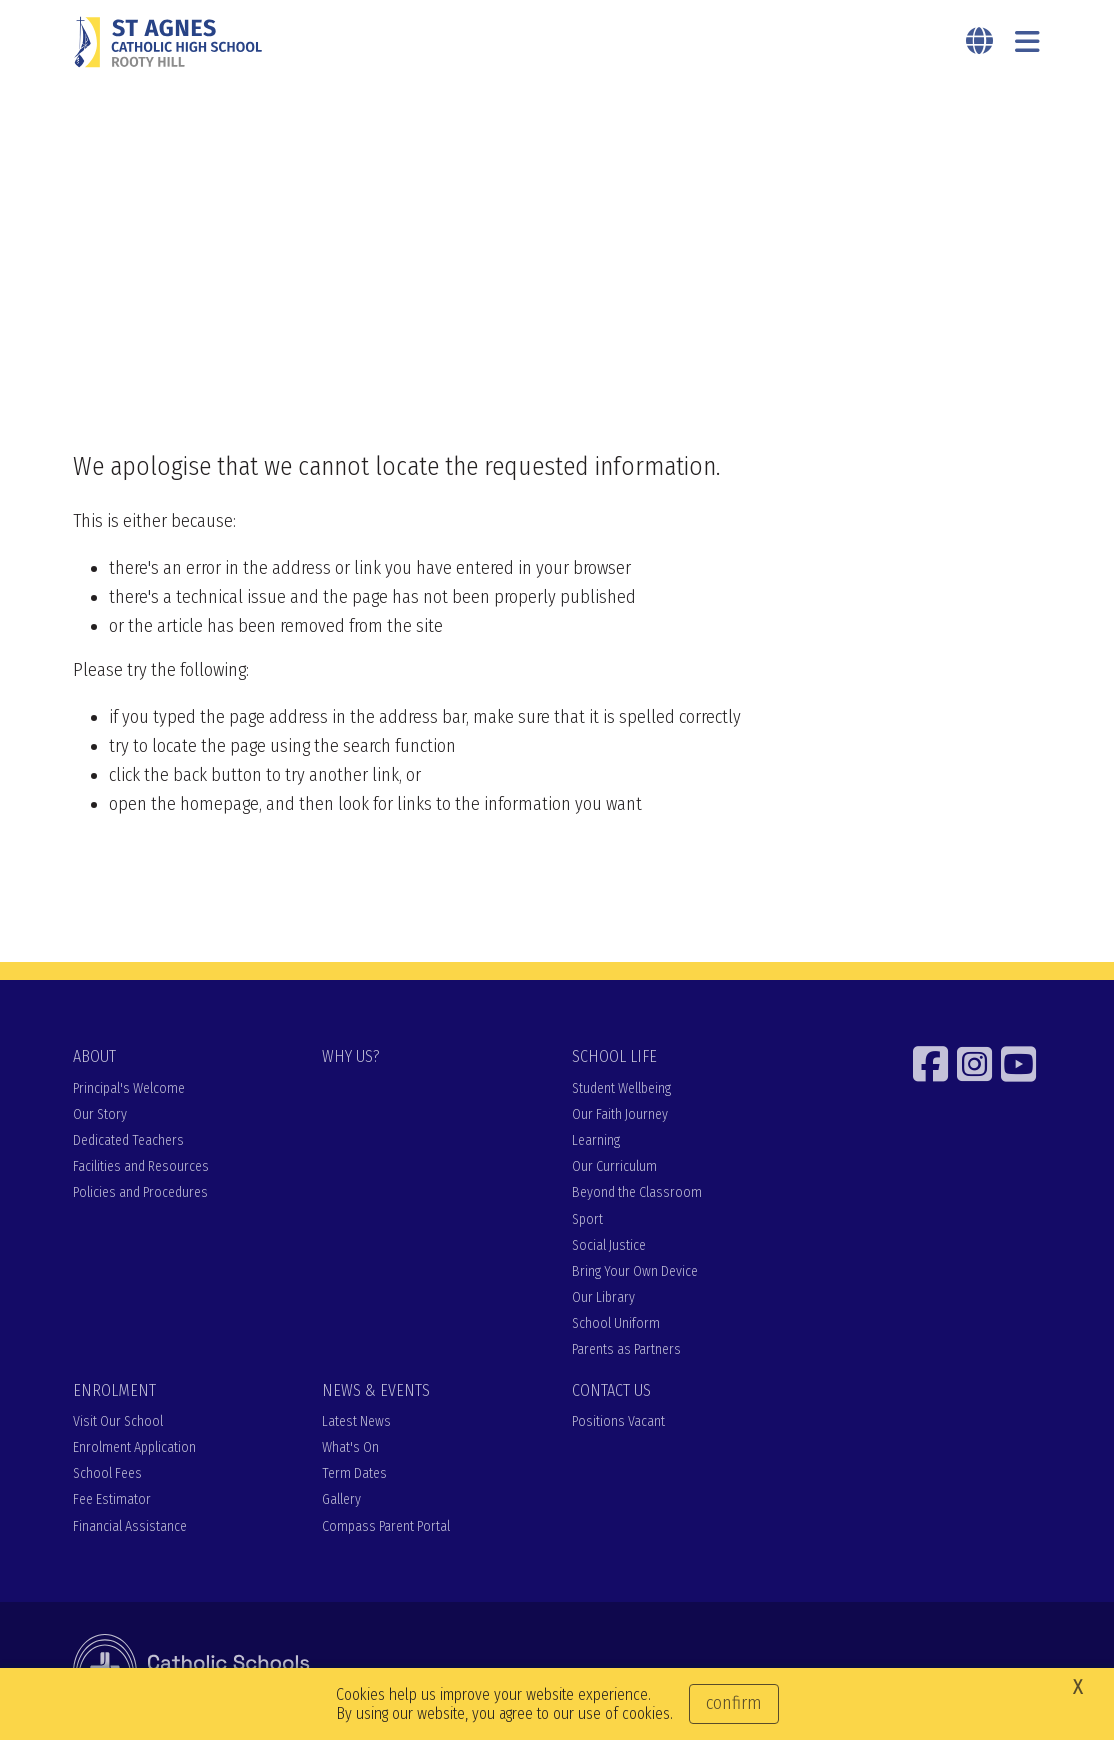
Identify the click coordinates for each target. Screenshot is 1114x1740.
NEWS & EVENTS (376, 1390)
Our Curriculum (614, 1166)
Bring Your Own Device (635, 1271)
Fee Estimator (112, 1500)
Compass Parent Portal (386, 1526)
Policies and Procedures (140, 1193)
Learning (596, 1140)
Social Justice (609, 1245)
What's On (350, 1447)
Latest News (356, 1421)
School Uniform (616, 1324)
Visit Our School (118, 1421)
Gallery (341, 1500)
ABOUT (94, 1057)
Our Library (603, 1297)
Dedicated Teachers (128, 1140)
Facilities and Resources (141, 1166)
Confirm (734, 1703)
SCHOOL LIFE (614, 1057)
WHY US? (351, 1057)
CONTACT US (611, 1390)
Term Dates (354, 1474)
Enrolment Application (134, 1447)
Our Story (100, 1114)
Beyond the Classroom (637, 1193)
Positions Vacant (618, 1421)
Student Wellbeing (621, 1088)
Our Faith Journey (620, 1114)
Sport (587, 1219)
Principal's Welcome (129, 1088)
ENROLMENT (114, 1390)
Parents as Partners (626, 1350)
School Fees (107, 1474)
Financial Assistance (130, 1526)
